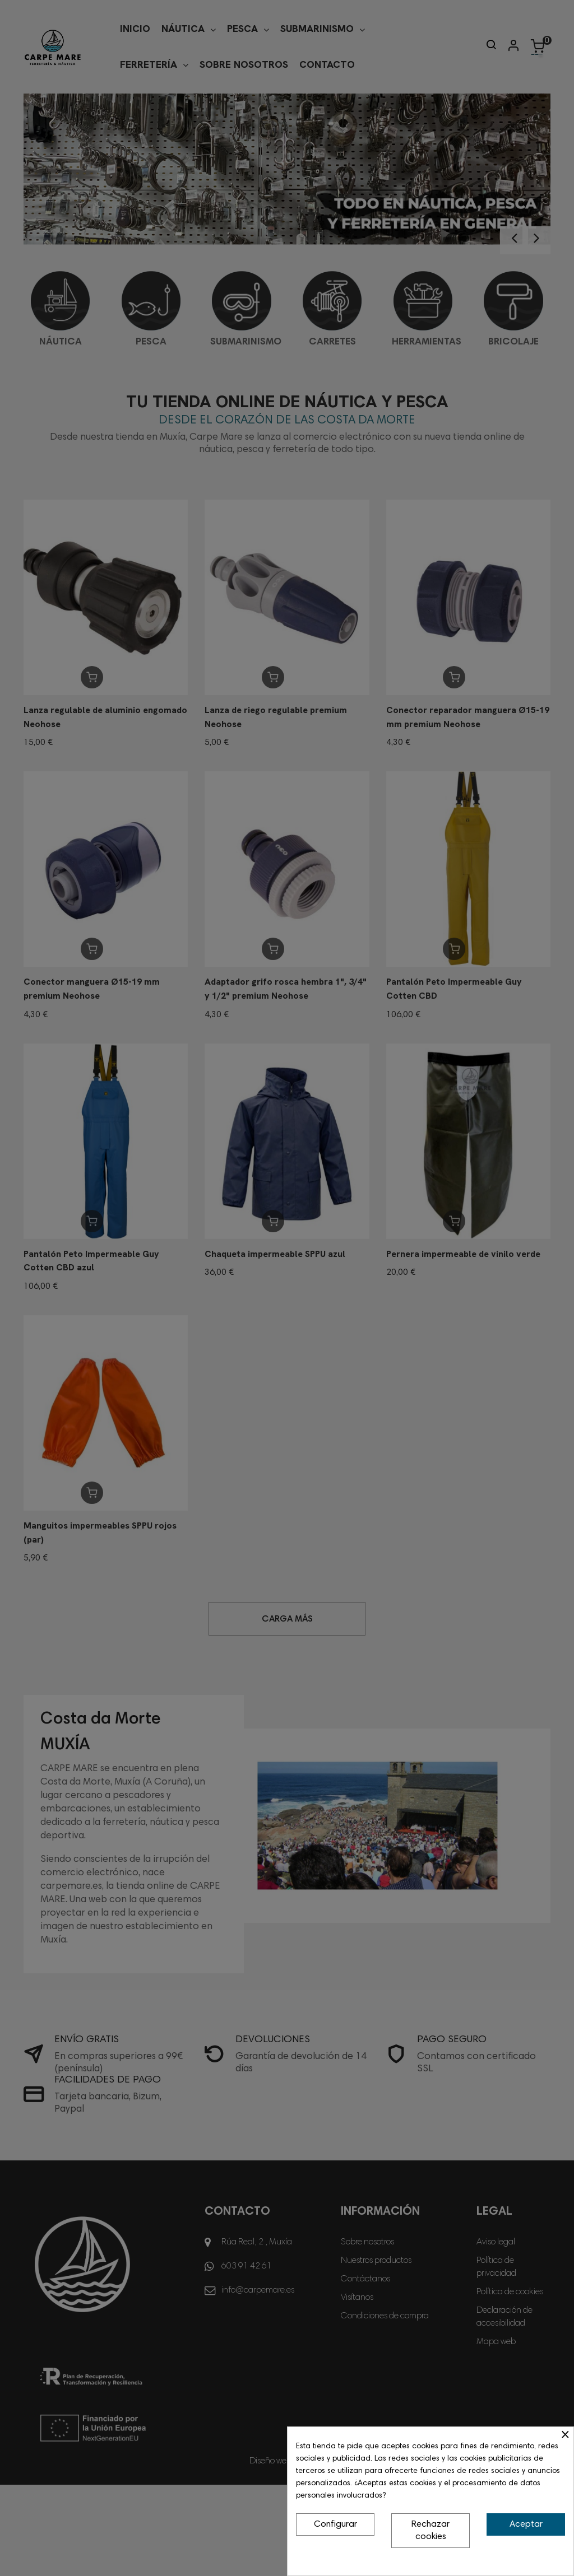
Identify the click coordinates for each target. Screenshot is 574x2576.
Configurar (335, 2524)
